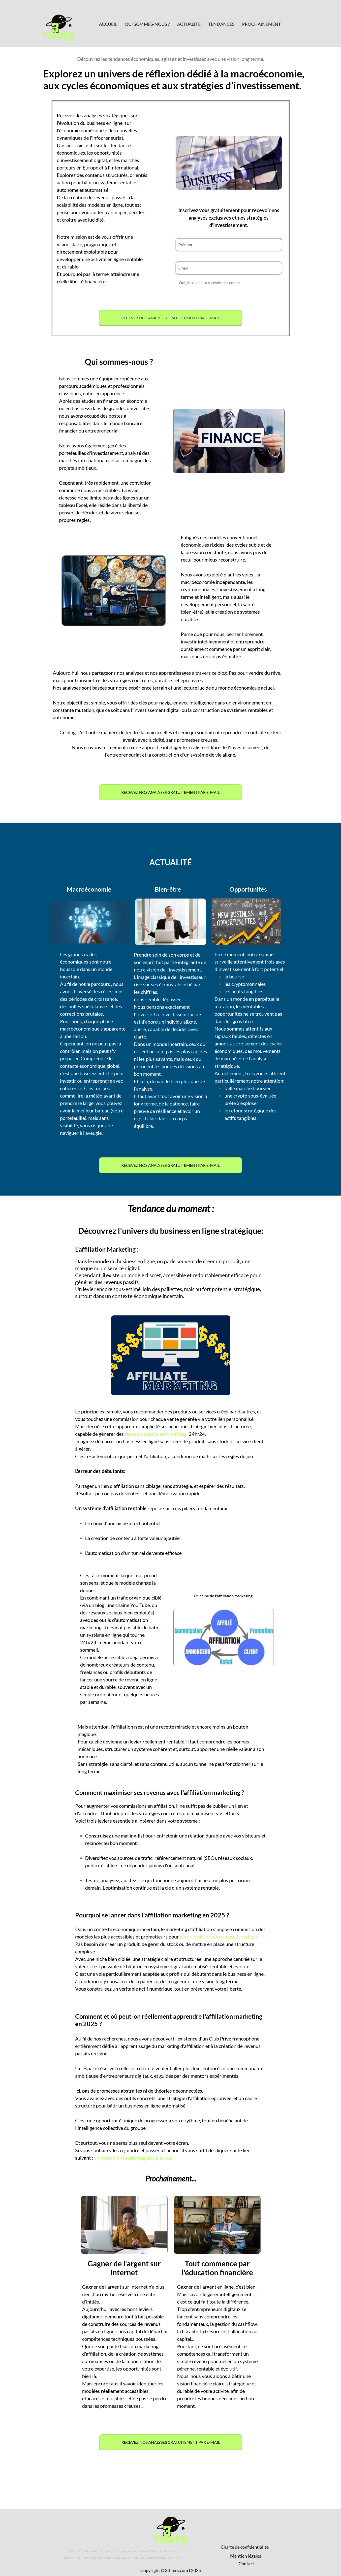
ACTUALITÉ (189, 24)
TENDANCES (221, 24)
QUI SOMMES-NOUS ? (147, 24)
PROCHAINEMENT (261, 24)
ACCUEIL (108, 24)
